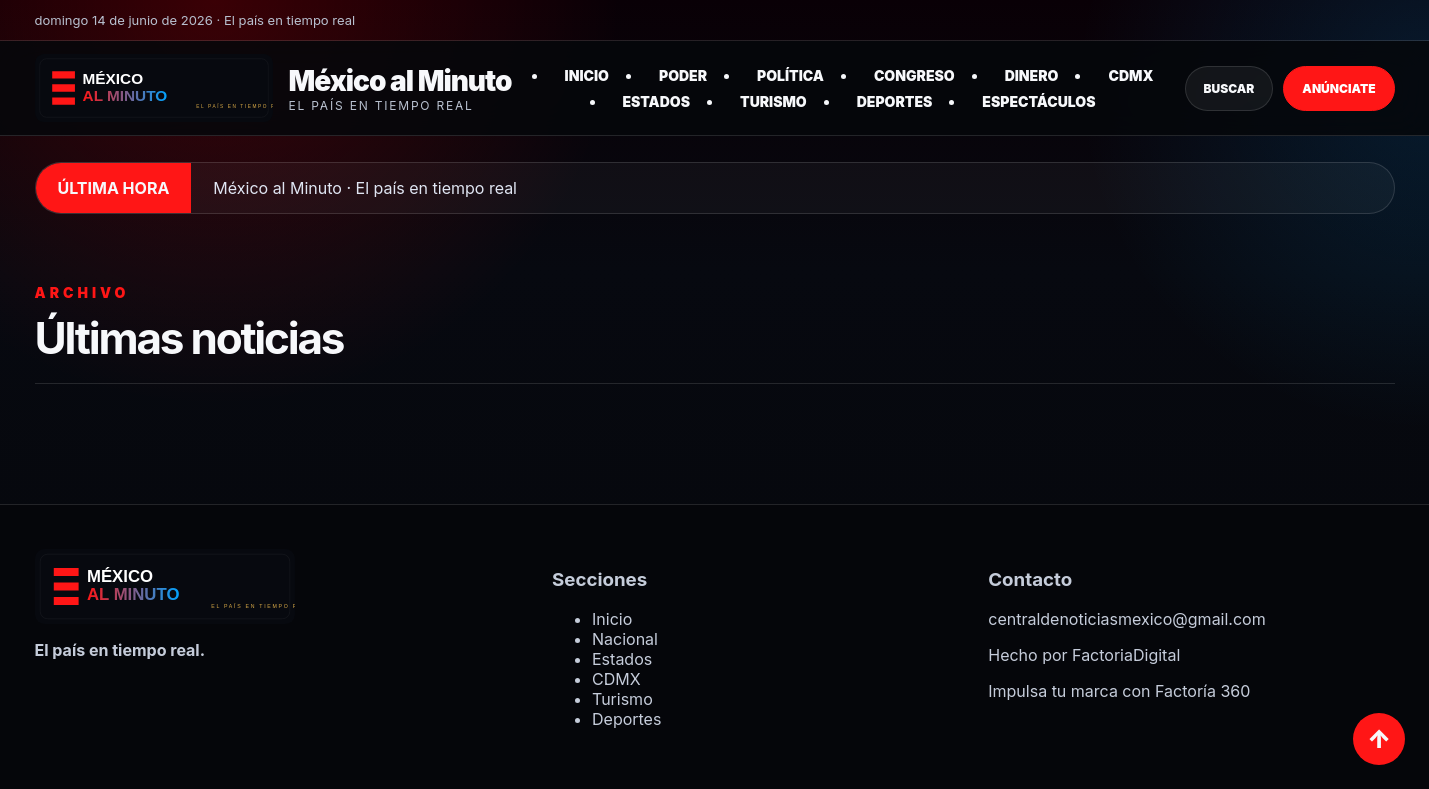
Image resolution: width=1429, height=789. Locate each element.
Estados (657, 101)
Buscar (1229, 88)
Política (790, 75)
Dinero (1032, 75)
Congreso (914, 75)
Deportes (895, 101)
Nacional (625, 639)
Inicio (587, 75)
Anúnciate (1338, 88)
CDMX (1130, 75)
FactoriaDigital (1126, 655)
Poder (683, 75)
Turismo (773, 101)
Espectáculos (1038, 101)
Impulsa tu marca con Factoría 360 (1119, 691)
